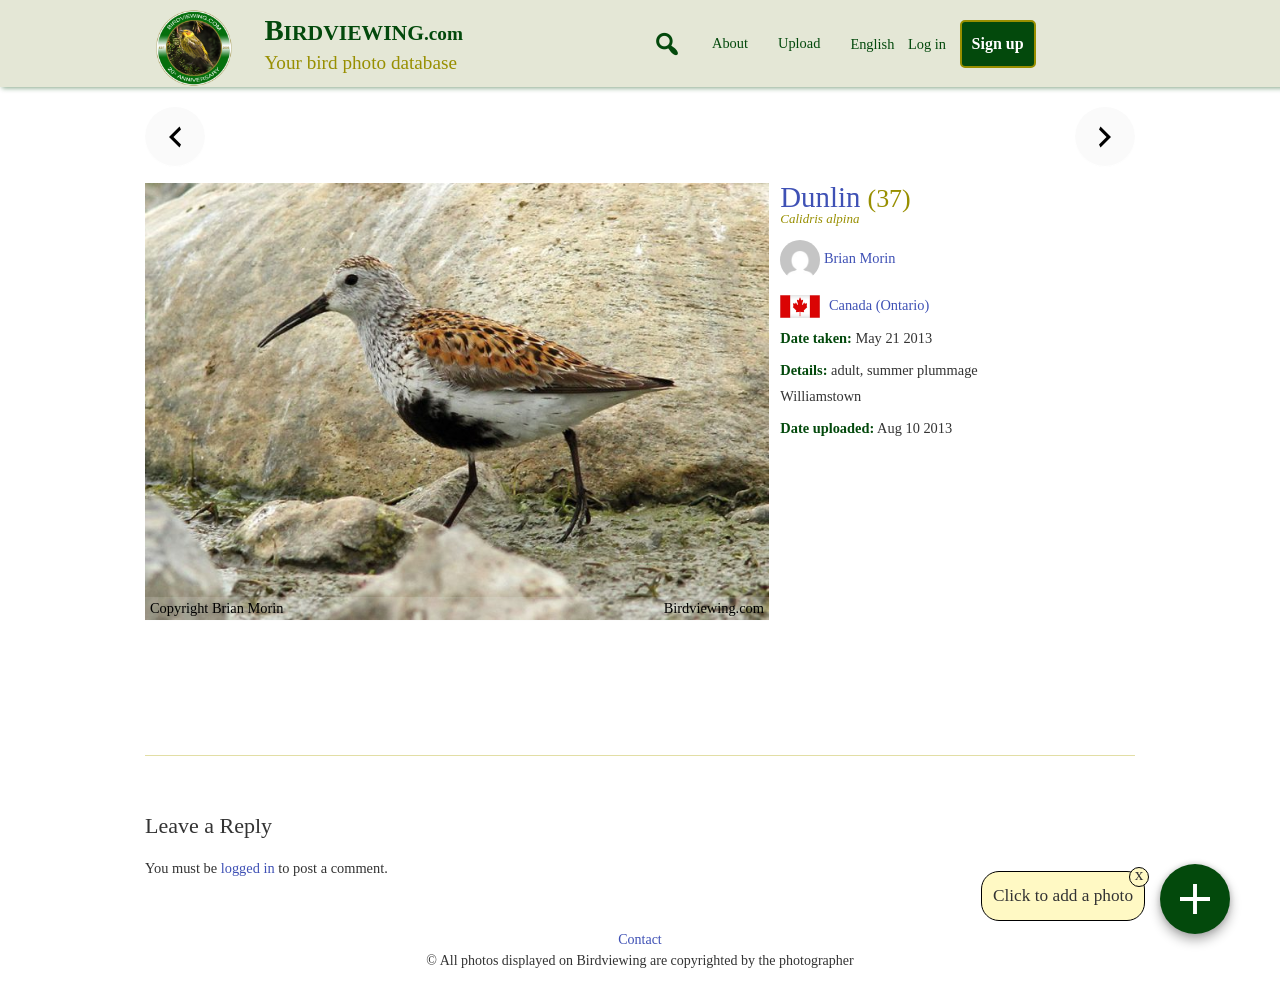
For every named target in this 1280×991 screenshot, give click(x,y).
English (872, 44)
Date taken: (816, 338)
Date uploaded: (827, 428)
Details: (803, 370)
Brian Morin (860, 258)
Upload (799, 43)
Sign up (998, 43)
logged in (248, 868)
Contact (640, 939)
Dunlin (876, 203)
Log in (927, 44)
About (730, 43)
